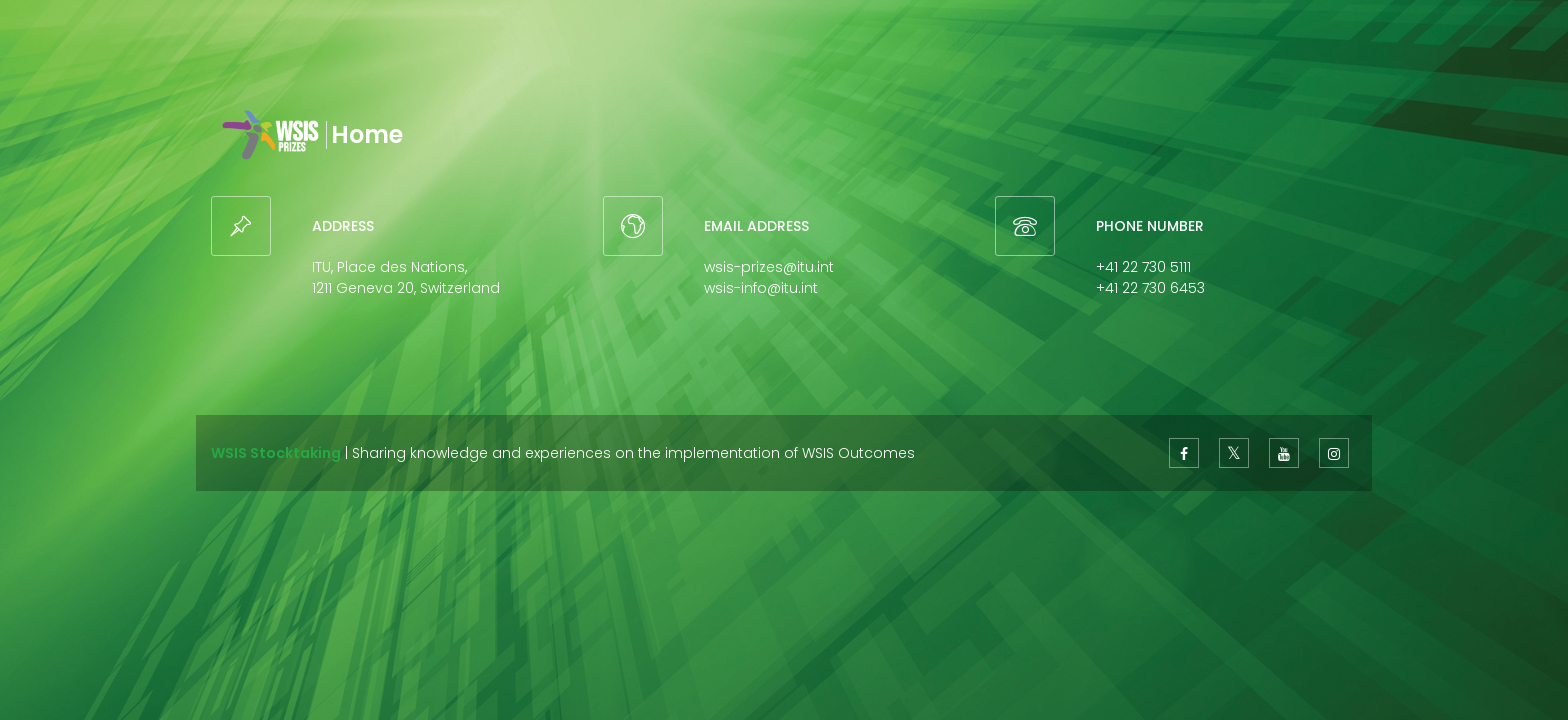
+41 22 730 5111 (1143, 267)
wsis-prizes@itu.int (769, 267)
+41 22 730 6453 (1150, 288)
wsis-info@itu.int (761, 288)
